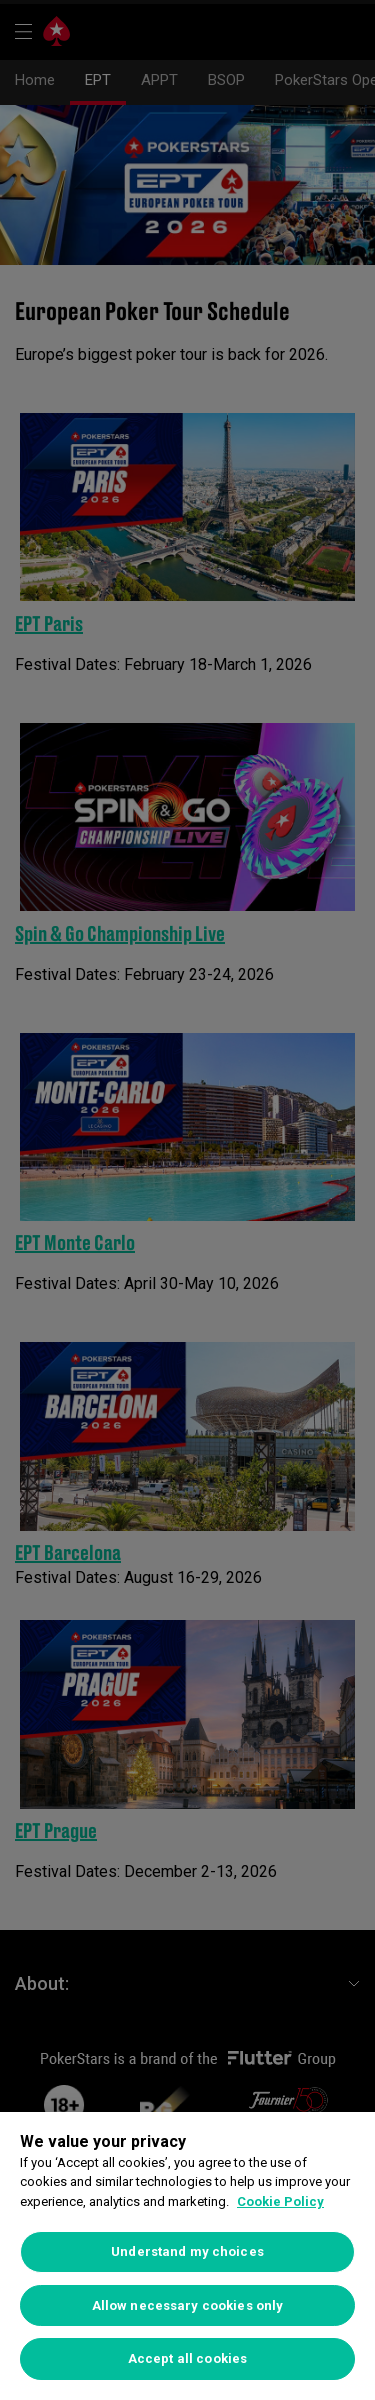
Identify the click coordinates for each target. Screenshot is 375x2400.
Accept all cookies (187, 2358)
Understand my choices (187, 2251)
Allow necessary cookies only (188, 2305)
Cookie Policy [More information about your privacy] (280, 2201)
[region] (187, 2256)
